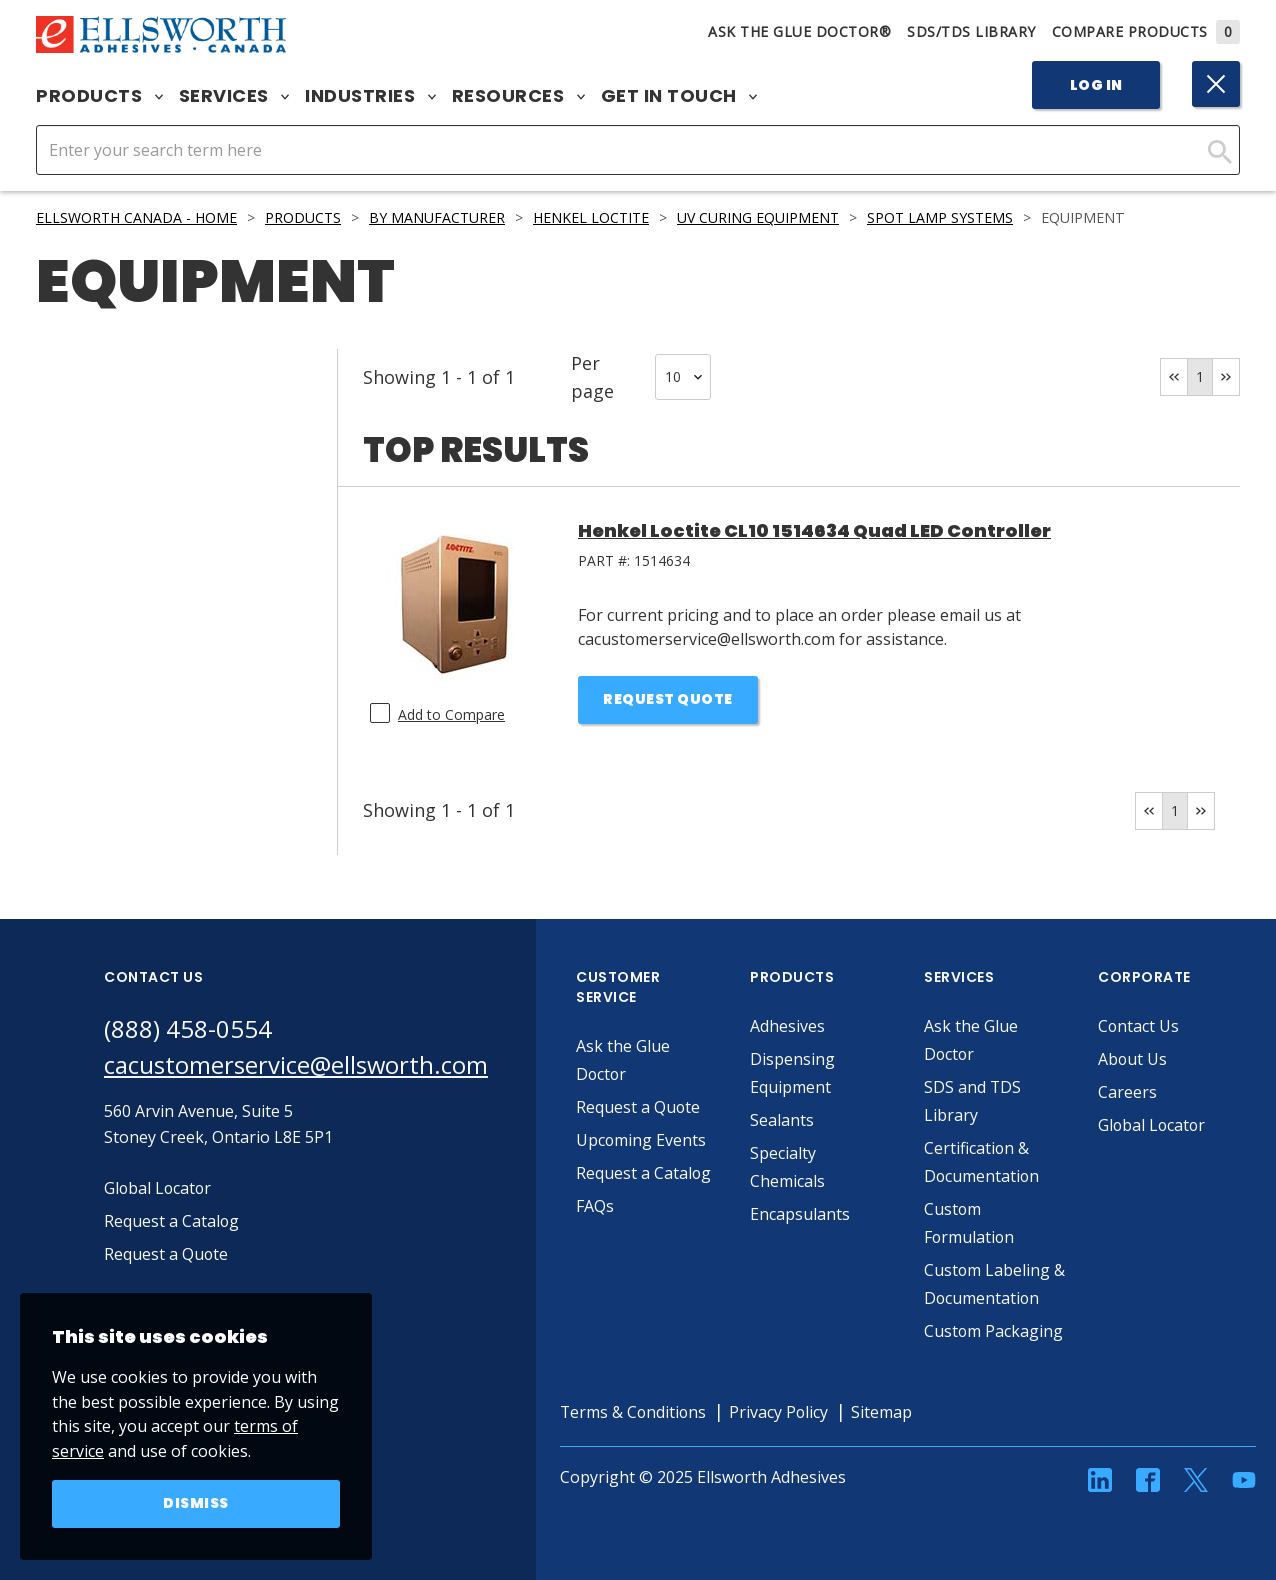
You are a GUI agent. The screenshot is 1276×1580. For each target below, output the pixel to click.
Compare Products (1146, 31)
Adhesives (788, 1026)
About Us (1134, 1059)
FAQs (596, 1206)
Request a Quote (639, 1107)
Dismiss (196, 1504)
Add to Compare (451, 714)
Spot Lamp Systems (947, 217)
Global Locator (1154, 1125)
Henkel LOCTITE (595, 217)
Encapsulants (801, 1214)
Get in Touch (679, 96)
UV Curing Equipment (763, 217)
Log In (1096, 85)
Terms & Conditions (635, 1412)
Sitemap (886, 1412)
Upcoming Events (642, 1140)
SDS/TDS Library (971, 31)
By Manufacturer (439, 217)
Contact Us (1140, 1026)
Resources (518, 96)
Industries (370, 96)
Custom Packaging (995, 1331)
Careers (1128, 1092)
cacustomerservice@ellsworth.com (296, 1064)
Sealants (783, 1120)
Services (234, 96)
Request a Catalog (645, 1173)
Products (99, 96)
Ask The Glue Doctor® (799, 31)
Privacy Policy (783, 1412)
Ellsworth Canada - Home (137, 217)
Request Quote (668, 700)
